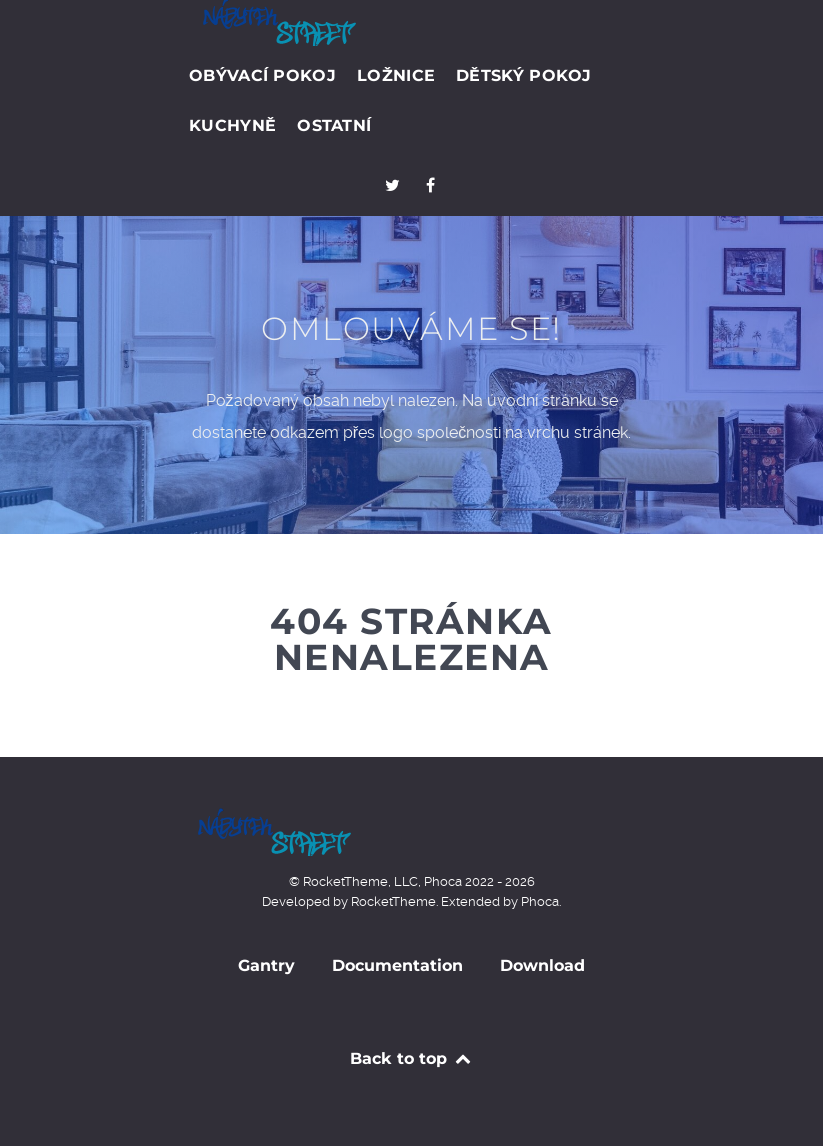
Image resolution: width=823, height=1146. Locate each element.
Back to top (411, 1058)
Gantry (266, 965)
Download (542, 965)
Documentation (397, 965)
